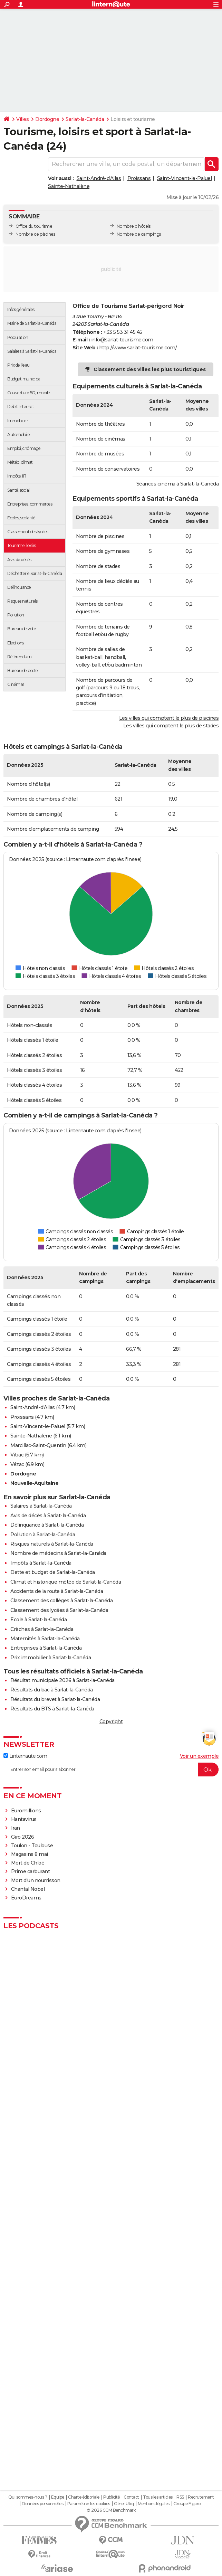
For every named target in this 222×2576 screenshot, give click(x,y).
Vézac (17, 1464)
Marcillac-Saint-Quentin (38, 1445)
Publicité (111, 2497)
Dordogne (47, 119)
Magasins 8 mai (29, 1854)
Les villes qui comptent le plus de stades (171, 726)
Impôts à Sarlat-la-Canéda (40, 1563)
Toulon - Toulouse (32, 1845)
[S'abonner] (111, 1769)
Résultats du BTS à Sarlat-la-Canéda (52, 1709)
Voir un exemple (199, 1756)
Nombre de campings (139, 234)
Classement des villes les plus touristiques (150, 369)
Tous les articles (158, 2497)
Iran (15, 1828)
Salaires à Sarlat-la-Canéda (41, 1506)
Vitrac (16, 1455)
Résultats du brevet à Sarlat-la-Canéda (55, 1699)
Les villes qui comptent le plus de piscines (169, 718)
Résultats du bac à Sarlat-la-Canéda (51, 1690)
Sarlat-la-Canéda (85, 119)
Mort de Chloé (28, 1863)
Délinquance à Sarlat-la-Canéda (47, 1525)
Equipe (57, 2497)
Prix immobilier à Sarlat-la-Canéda (50, 1657)
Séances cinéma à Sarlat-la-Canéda (177, 484)
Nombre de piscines (35, 234)
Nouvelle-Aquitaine (34, 1483)
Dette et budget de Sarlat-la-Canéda (52, 1572)
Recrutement (201, 2497)
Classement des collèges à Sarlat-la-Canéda (61, 1600)
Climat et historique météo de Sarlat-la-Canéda (65, 1582)
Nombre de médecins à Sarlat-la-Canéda (58, 1553)
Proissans (139, 178)
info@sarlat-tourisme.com (122, 340)
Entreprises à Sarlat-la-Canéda (45, 1648)
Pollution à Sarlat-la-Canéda (42, 1534)
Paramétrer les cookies (88, 2503)
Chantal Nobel (28, 1889)
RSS (180, 2497)
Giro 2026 (22, 1837)
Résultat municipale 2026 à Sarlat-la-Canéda (62, 1680)
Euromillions (26, 1811)
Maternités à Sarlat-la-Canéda (45, 1638)
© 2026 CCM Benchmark (111, 2510)
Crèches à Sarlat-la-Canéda (41, 1629)
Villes (22, 119)
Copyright (111, 1721)
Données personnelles (42, 2503)
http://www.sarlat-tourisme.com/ (138, 348)
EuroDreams (26, 1898)
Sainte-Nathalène (68, 186)
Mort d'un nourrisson (35, 1880)
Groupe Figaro (187, 2503)
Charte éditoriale (83, 2497)
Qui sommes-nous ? (27, 2497)
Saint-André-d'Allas (99, 178)
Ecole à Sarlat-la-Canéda (38, 1619)
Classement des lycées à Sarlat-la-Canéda (59, 1610)
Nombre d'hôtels (134, 226)
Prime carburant (30, 1871)
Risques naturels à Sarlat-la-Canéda (51, 1544)
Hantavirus (24, 1819)
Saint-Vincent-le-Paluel (184, 178)
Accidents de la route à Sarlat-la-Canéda (56, 1591)
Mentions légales (154, 2503)
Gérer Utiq (124, 2503)
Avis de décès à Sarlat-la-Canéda (48, 1515)
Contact (131, 2497)
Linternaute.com (25, 1756)
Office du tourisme (34, 226)
